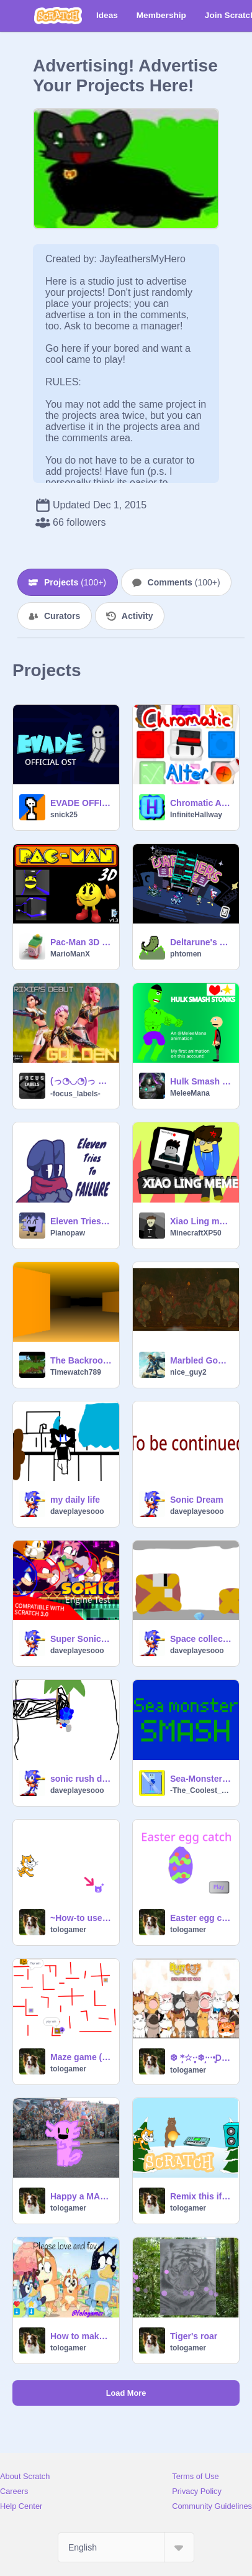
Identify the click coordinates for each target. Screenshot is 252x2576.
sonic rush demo (81, 1779)
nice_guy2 (188, 1372)
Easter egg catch (201, 1918)
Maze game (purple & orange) (81, 2057)
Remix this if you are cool (201, 2196)
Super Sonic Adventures (81, 1639)
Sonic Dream (196, 1500)
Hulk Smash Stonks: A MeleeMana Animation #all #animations (201, 1081)
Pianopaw (67, 1233)
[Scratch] (58, 15)
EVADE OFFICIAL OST (81, 803)
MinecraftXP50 (196, 1233)
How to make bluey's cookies (81, 2336)
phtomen (186, 954)
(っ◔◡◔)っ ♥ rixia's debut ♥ (81, 1081)
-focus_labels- (75, 1093)
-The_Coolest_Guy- (201, 1790)
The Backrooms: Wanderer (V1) (81, 1360)
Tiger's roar (193, 2336)
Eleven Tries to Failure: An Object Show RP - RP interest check (81, 1221)
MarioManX (70, 954)
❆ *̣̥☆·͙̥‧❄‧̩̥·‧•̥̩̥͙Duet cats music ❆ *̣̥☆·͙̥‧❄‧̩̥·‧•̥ (201, 2058)
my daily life (75, 1500)
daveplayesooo (77, 1511)
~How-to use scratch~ (81, 1918)
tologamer (68, 1929)
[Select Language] (126, 2547)
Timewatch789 (75, 1372)
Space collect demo (201, 1639)
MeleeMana (190, 1093)
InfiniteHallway (196, 814)
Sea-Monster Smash (201, 1779)
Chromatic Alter (201, 803)
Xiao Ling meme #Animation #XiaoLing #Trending (201, 1221)
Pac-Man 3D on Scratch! (81, 942)
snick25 (64, 814)
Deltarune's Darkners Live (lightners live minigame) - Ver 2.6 (201, 942)
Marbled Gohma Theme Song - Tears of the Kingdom (201, 1360)
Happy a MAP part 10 (81, 2196)
